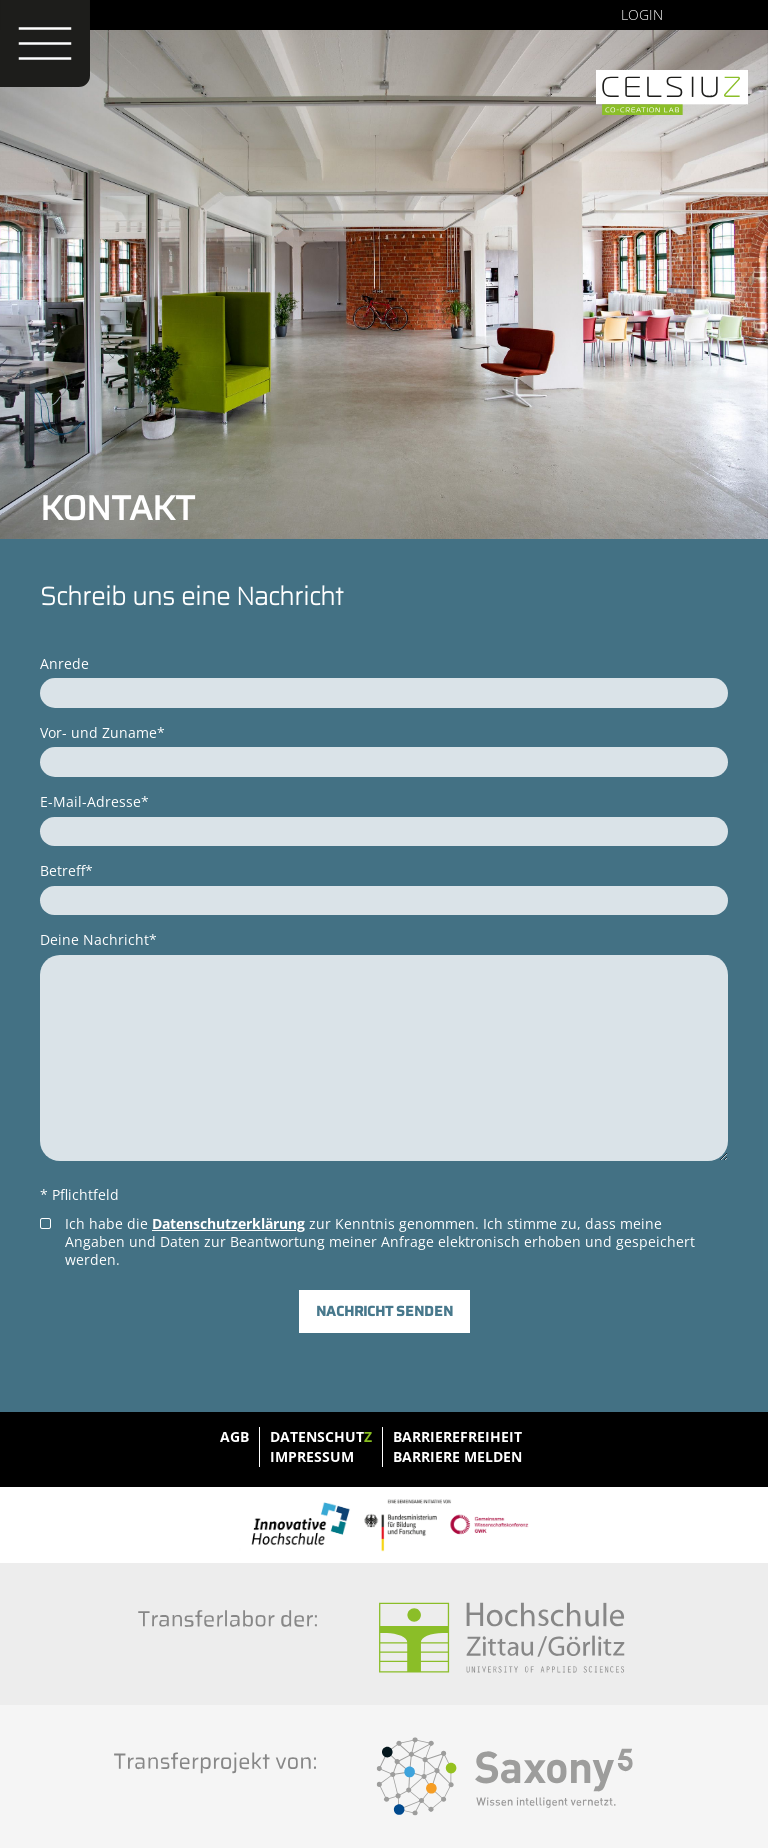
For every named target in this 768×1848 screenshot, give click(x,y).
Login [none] (642, 14)
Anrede (64, 663)
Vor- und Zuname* (102, 732)
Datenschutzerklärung (228, 1223)
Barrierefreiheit (457, 1436)
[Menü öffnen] (45, 43)
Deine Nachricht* (98, 939)
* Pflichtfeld (79, 1194)
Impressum (312, 1456)
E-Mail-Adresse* (94, 801)
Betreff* (66, 870)
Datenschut (321, 1436)
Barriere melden (457, 1456)
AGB (234, 1436)
